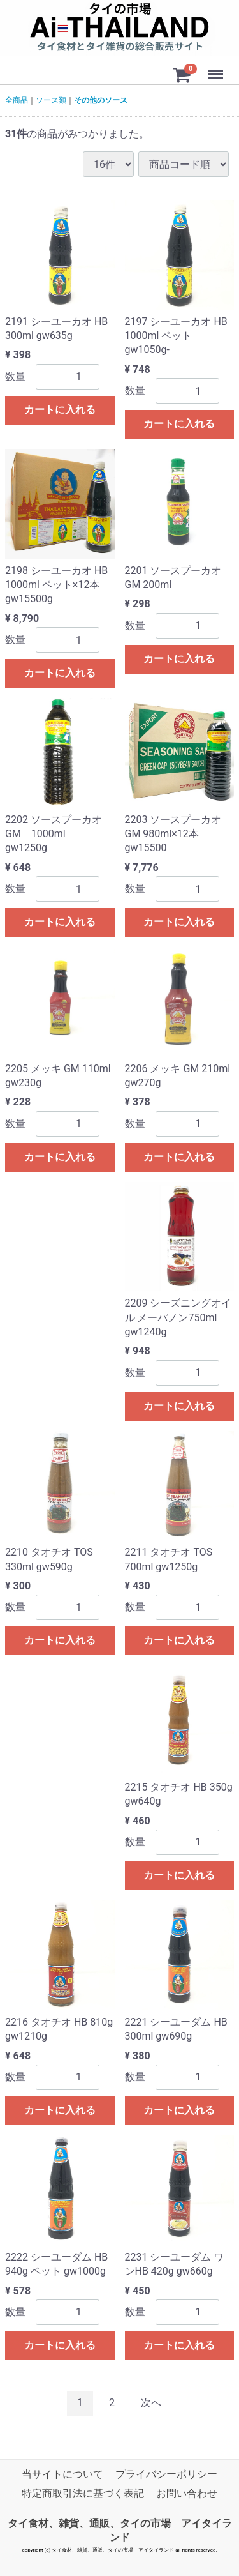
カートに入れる (60, 410)
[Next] (151, 2403)
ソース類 (51, 100)
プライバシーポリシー (166, 2474)
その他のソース (100, 100)
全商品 (16, 100)
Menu (216, 68)
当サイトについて (62, 2474)
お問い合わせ (186, 2494)
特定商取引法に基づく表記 (83, 2494)
